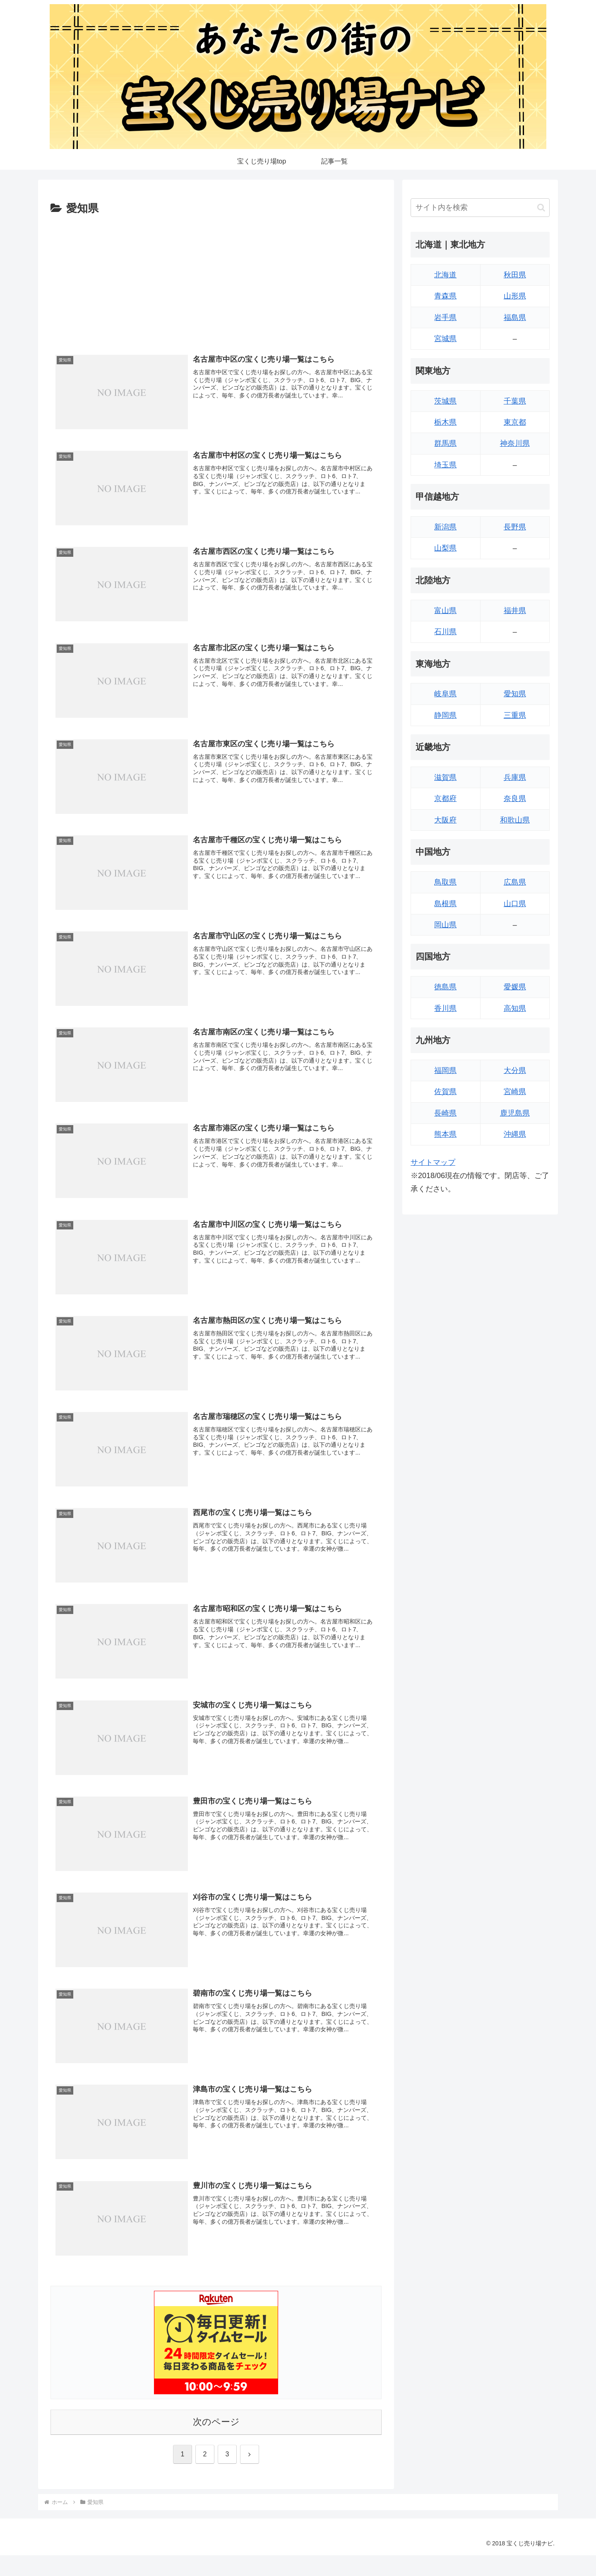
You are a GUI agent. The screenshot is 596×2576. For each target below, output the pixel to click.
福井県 (515, 610)
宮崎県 (515, 1091)
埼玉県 (445, 465)
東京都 (515, 422)
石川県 (445, 632)
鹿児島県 (515, 1113)
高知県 (515, 1008)
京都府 (445, 798)
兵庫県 (515, 777)
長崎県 (445, 1113)
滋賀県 (445, 777)
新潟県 (445, 527)
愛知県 (515, 694)
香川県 (445, 1008)
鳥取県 (445, 882)
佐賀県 (445, 1091)
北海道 (445, 275)
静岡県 (445, 715)
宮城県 (445, 338)
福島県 (515, 317)
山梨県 (445, 548)
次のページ (216, 2422)
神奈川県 (515, 443)
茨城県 (445, 401)
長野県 (515, 527)
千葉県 (515, 401)
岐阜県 (445, 694)
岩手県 (445, 317)
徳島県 (445, 987)
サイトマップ (433, 1162)
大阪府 (445, 820)
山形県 (515, 296)
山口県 (515, 904)
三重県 (515, 715)
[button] (541, 207)
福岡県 (445, 1070)
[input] (480, 207)
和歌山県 (515, 820)
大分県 (515, 1070)
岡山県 (445, 925)
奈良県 (515, 798)
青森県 (445, 296)
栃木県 (445, 422)
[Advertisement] (216, 280)
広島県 (515, 882)
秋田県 (515, 275)
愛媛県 (515, 987)
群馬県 (445, 443)
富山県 (445, 610)
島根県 (445, 904)
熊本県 (445, 1134)
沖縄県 (515, 1134)
